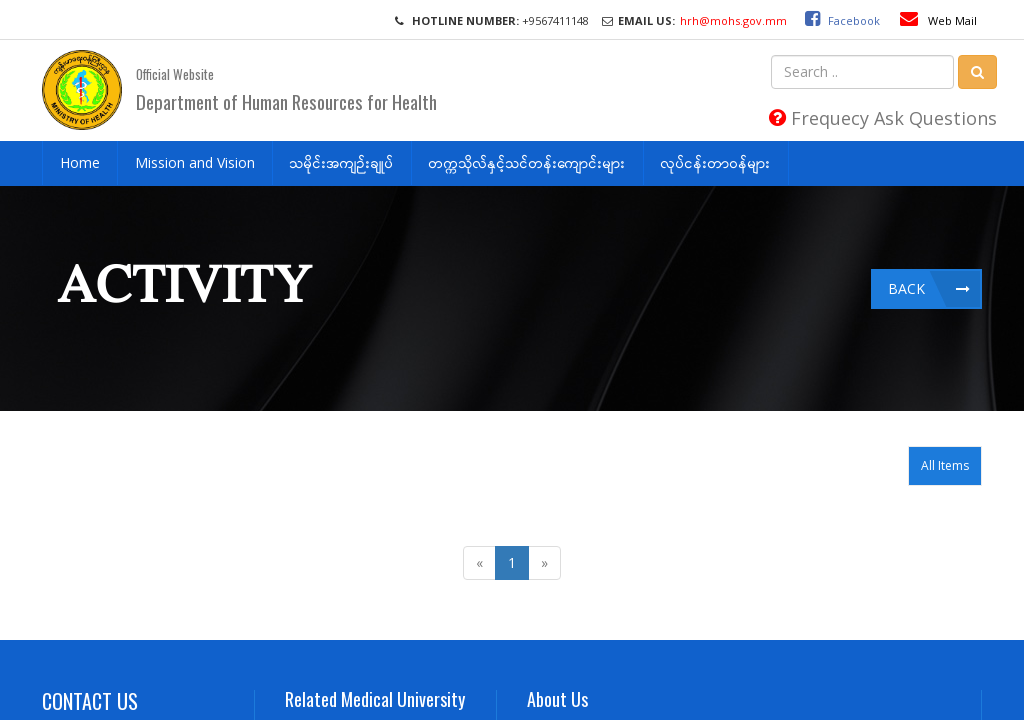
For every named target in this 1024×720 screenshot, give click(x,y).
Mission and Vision (195, 162)
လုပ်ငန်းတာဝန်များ (716, 162)
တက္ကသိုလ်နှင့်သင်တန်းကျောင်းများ (527, 162)
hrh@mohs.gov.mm (733, 20)
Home (80, 162)
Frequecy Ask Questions (883, 118)
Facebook (837, 20)
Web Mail (938, 20)
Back (906, 288)
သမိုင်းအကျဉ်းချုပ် (342, 162)
